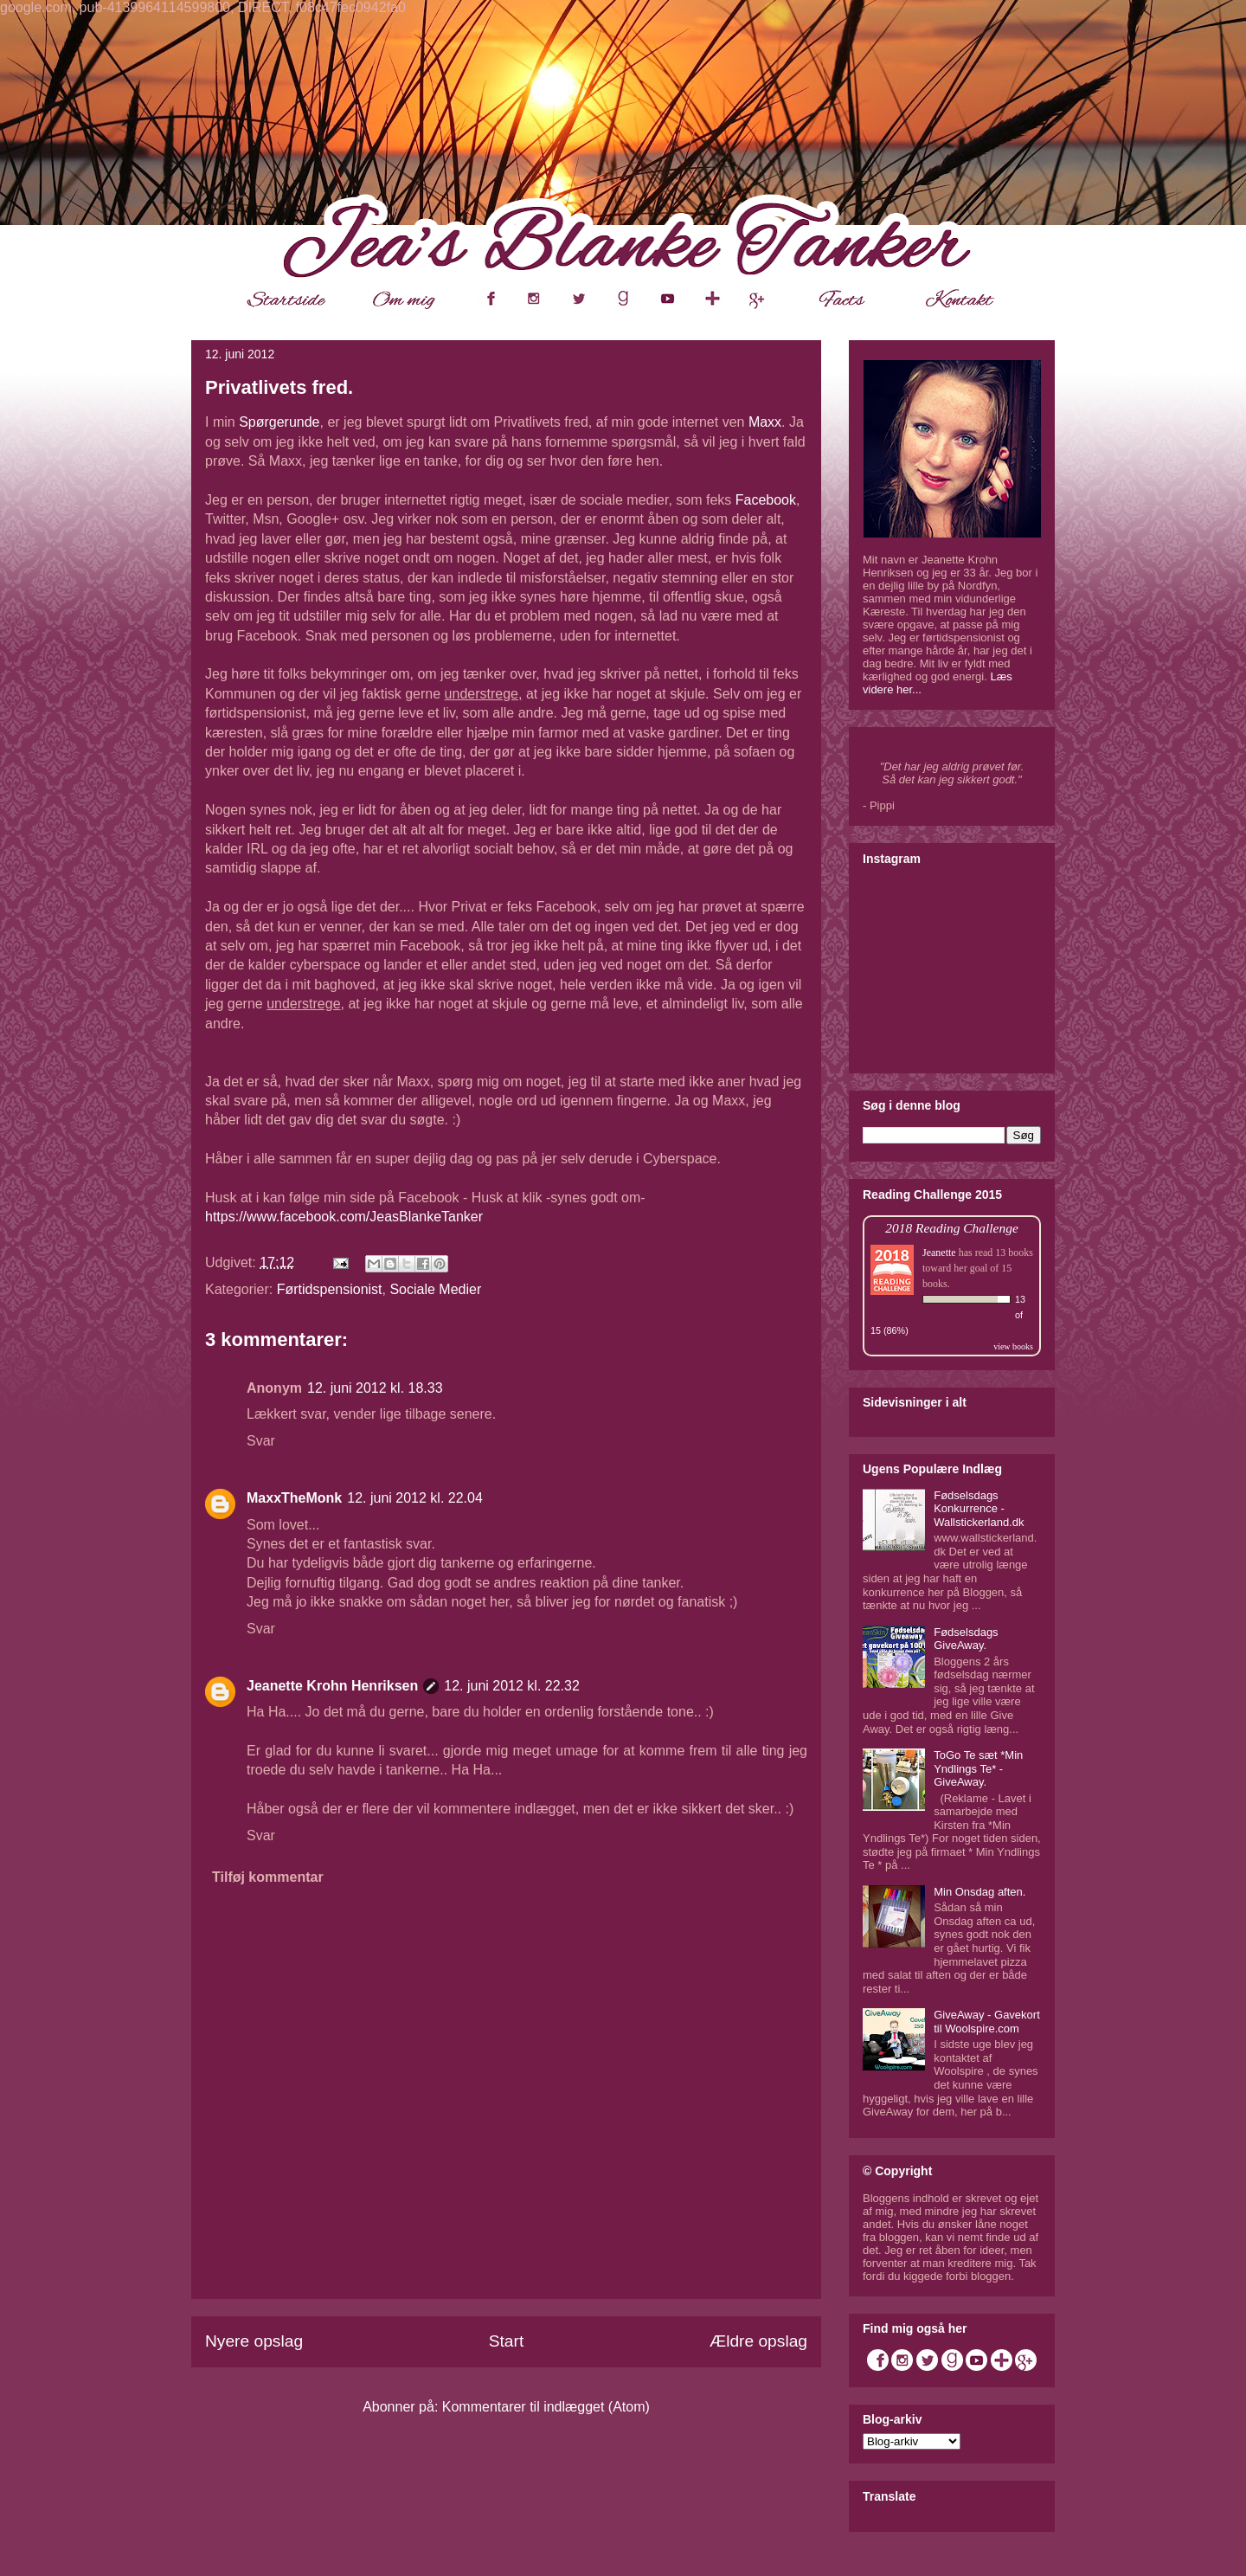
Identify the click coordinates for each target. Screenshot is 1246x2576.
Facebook (765, 500)
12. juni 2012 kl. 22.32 (512, 1685)
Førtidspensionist (329, 1289)
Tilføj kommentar (268, 1877)
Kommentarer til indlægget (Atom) (546, 2406)
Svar (261, 1440)
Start (506, 2341)
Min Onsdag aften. (979, 1891)
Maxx (764, 422)
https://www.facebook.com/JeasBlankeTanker (344, 1216)
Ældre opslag (758, 2341)
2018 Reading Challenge (951, 1227)
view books (1013, 1346)
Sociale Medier (435, 1289)
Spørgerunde (279, 422)
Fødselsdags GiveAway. (966, 1639)
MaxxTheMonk (294, 1498)
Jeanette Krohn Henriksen (332, 1685)
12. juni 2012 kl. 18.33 (375, 1388)
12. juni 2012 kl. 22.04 (415, 1498)
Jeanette (939, 1252)
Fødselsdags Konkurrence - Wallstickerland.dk (979, 1509)
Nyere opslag (254, 2341)
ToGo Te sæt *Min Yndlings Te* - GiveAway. (978, 1768)
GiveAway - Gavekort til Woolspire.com (987, 2021)
